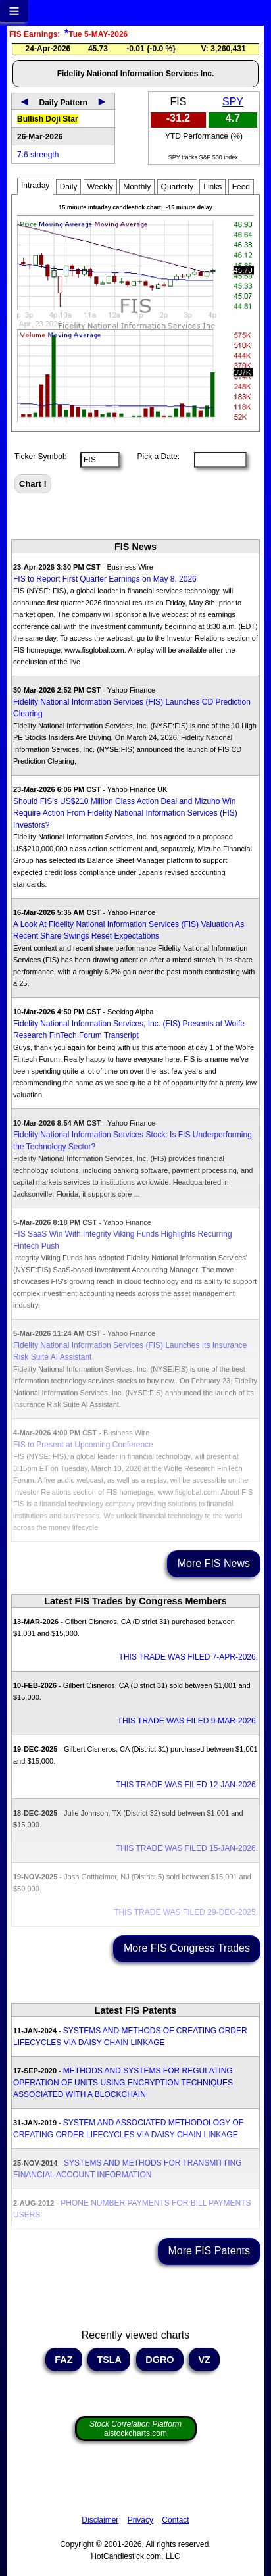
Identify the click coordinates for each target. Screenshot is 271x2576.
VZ (203, 2359)
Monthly (137, 186)
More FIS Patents (209, 2250)
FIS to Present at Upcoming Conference (83, 1444)
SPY (232, 101)
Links (212, 186)
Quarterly (177, 186)
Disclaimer (100, 2520)
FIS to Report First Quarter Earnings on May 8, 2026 (105, 578)
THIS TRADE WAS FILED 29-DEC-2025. (186, 1912)
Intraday (35, 185)
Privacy (140, 2520)
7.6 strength (38, 154)
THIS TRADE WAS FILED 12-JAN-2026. (187, 1784)
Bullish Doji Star (47, 119)
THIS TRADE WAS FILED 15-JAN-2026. (187, 1848)
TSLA (109, 2359)
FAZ (63, 2359)
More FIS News (214, 1563)
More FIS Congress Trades (187, 1948)
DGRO (159, 2359)
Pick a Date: (154, 456)
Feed (241, 186)
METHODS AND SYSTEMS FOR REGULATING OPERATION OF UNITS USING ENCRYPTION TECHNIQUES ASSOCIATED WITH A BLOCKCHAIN (123, 2082)
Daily (69, 186)
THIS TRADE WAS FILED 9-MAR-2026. (188, 1720)
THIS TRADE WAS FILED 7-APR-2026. (188, 1657)
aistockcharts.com (135, 2428)
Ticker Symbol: (40, 456)
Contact (175, 2520)
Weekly (100, 186)
